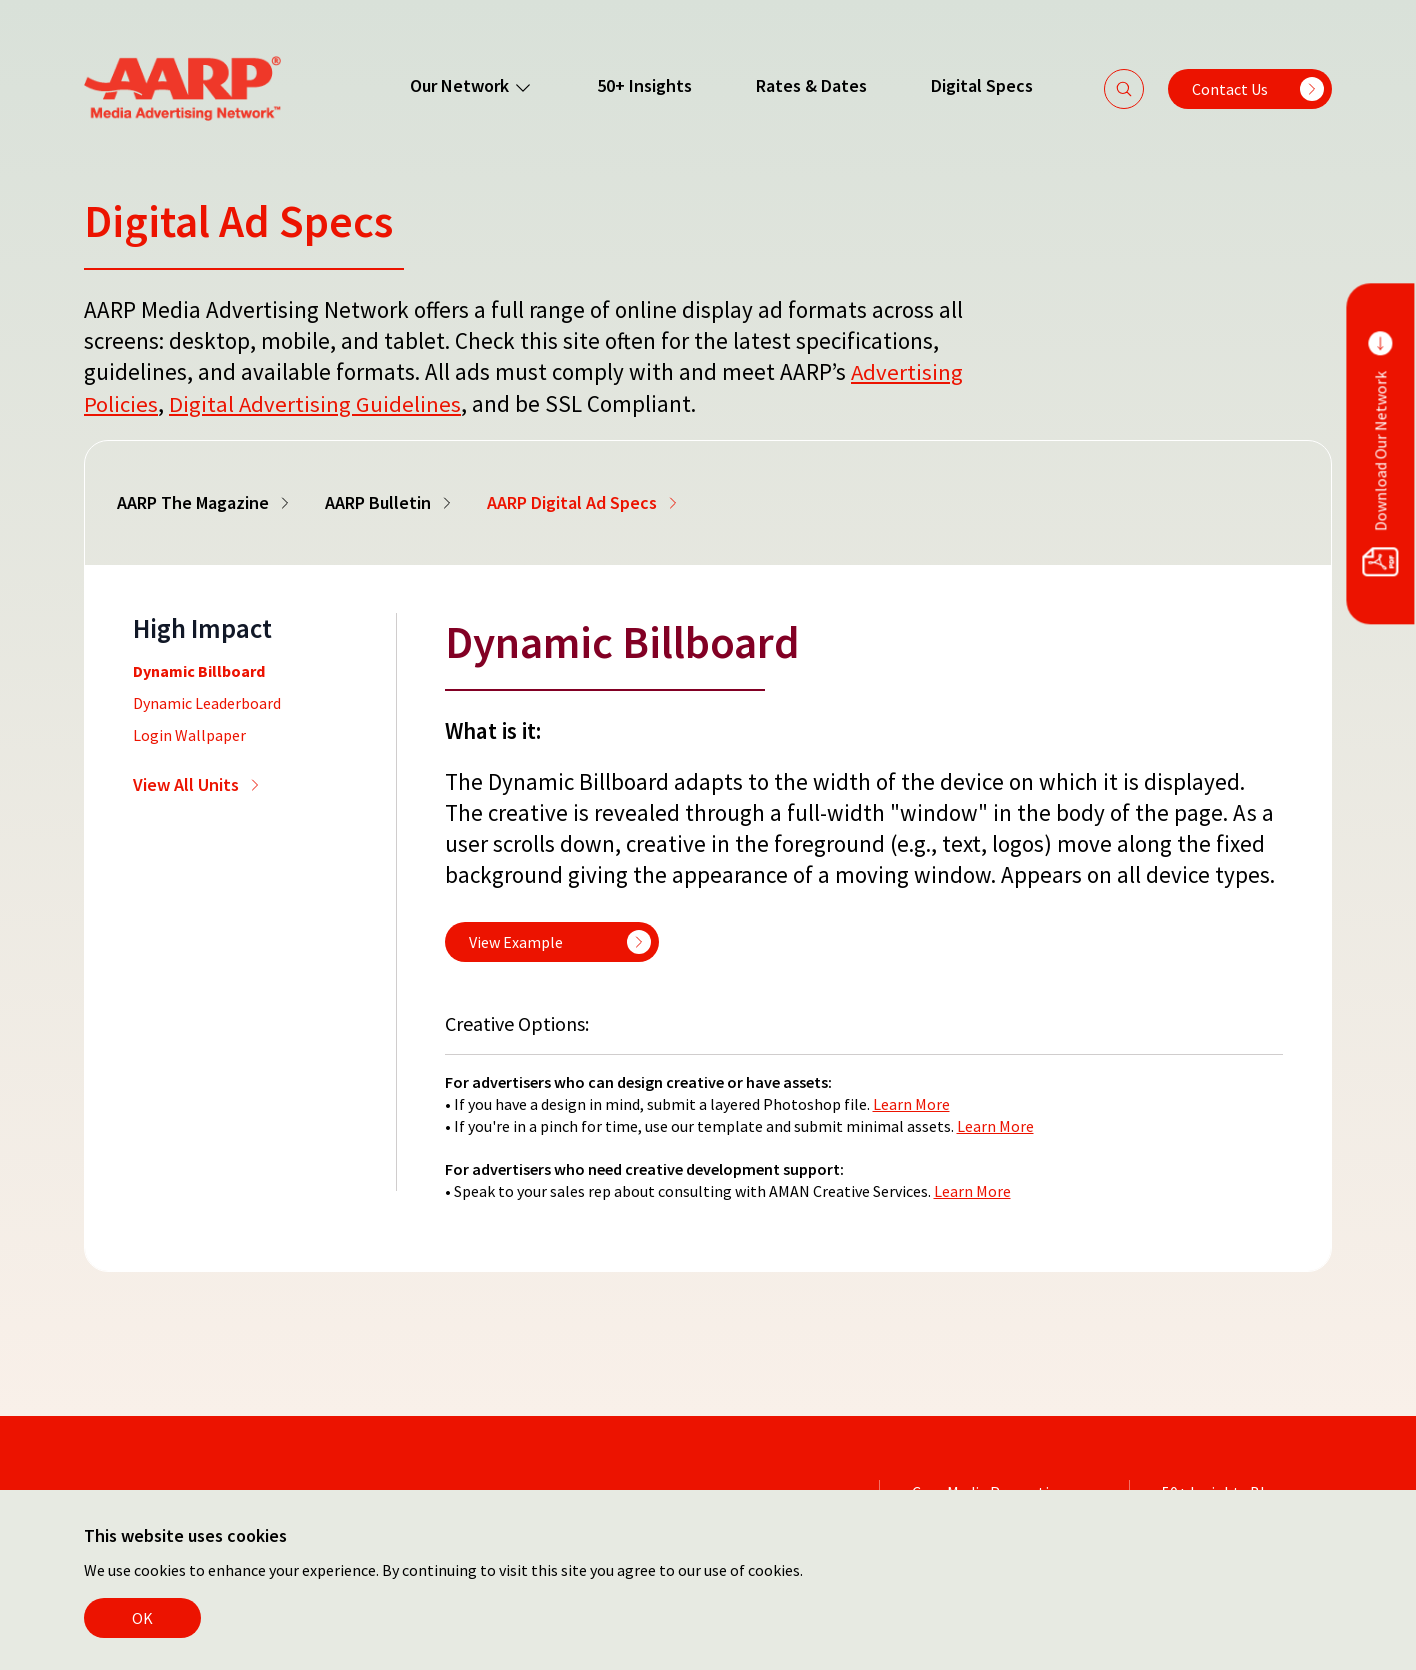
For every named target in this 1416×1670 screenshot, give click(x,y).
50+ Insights (643, 85)
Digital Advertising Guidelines (315, 402)
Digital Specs (981, 85)
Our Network (470, 86)
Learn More (911, 1102)
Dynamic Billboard (199, 669)
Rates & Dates (810, 85)
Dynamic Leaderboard (207, 701)
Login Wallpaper (189, 733)
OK (142, 1618)
